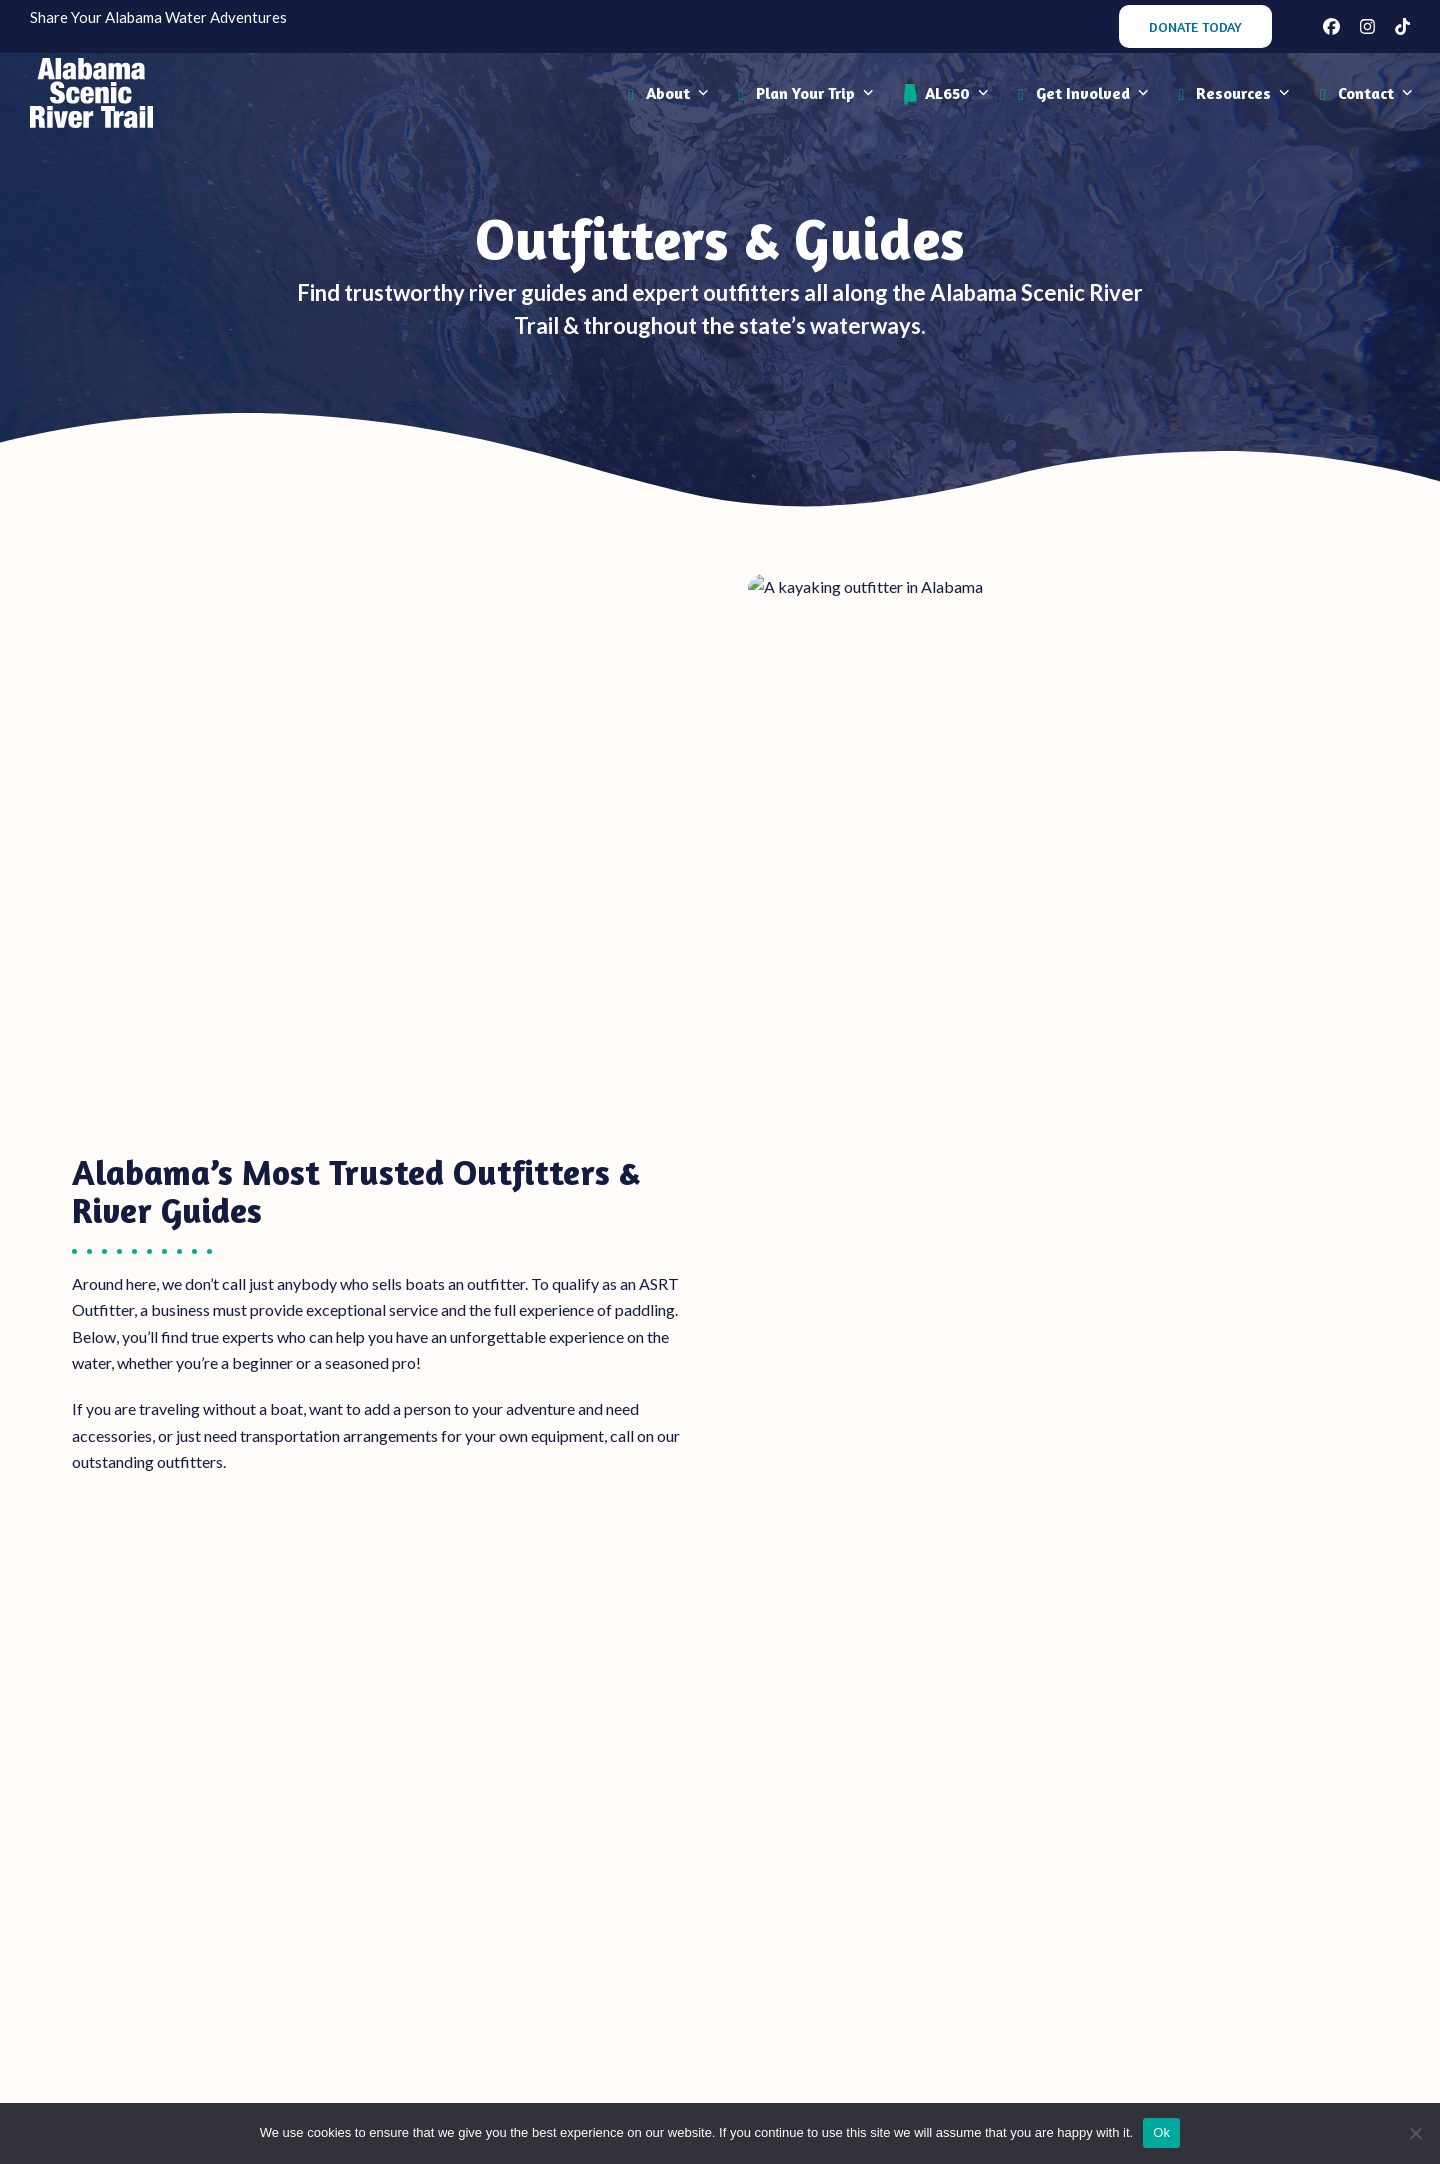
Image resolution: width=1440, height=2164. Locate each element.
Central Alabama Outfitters (719, 1399)
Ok (1161, 2132)
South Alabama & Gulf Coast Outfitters (1159, 1399)
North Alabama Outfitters (281, 1399)
